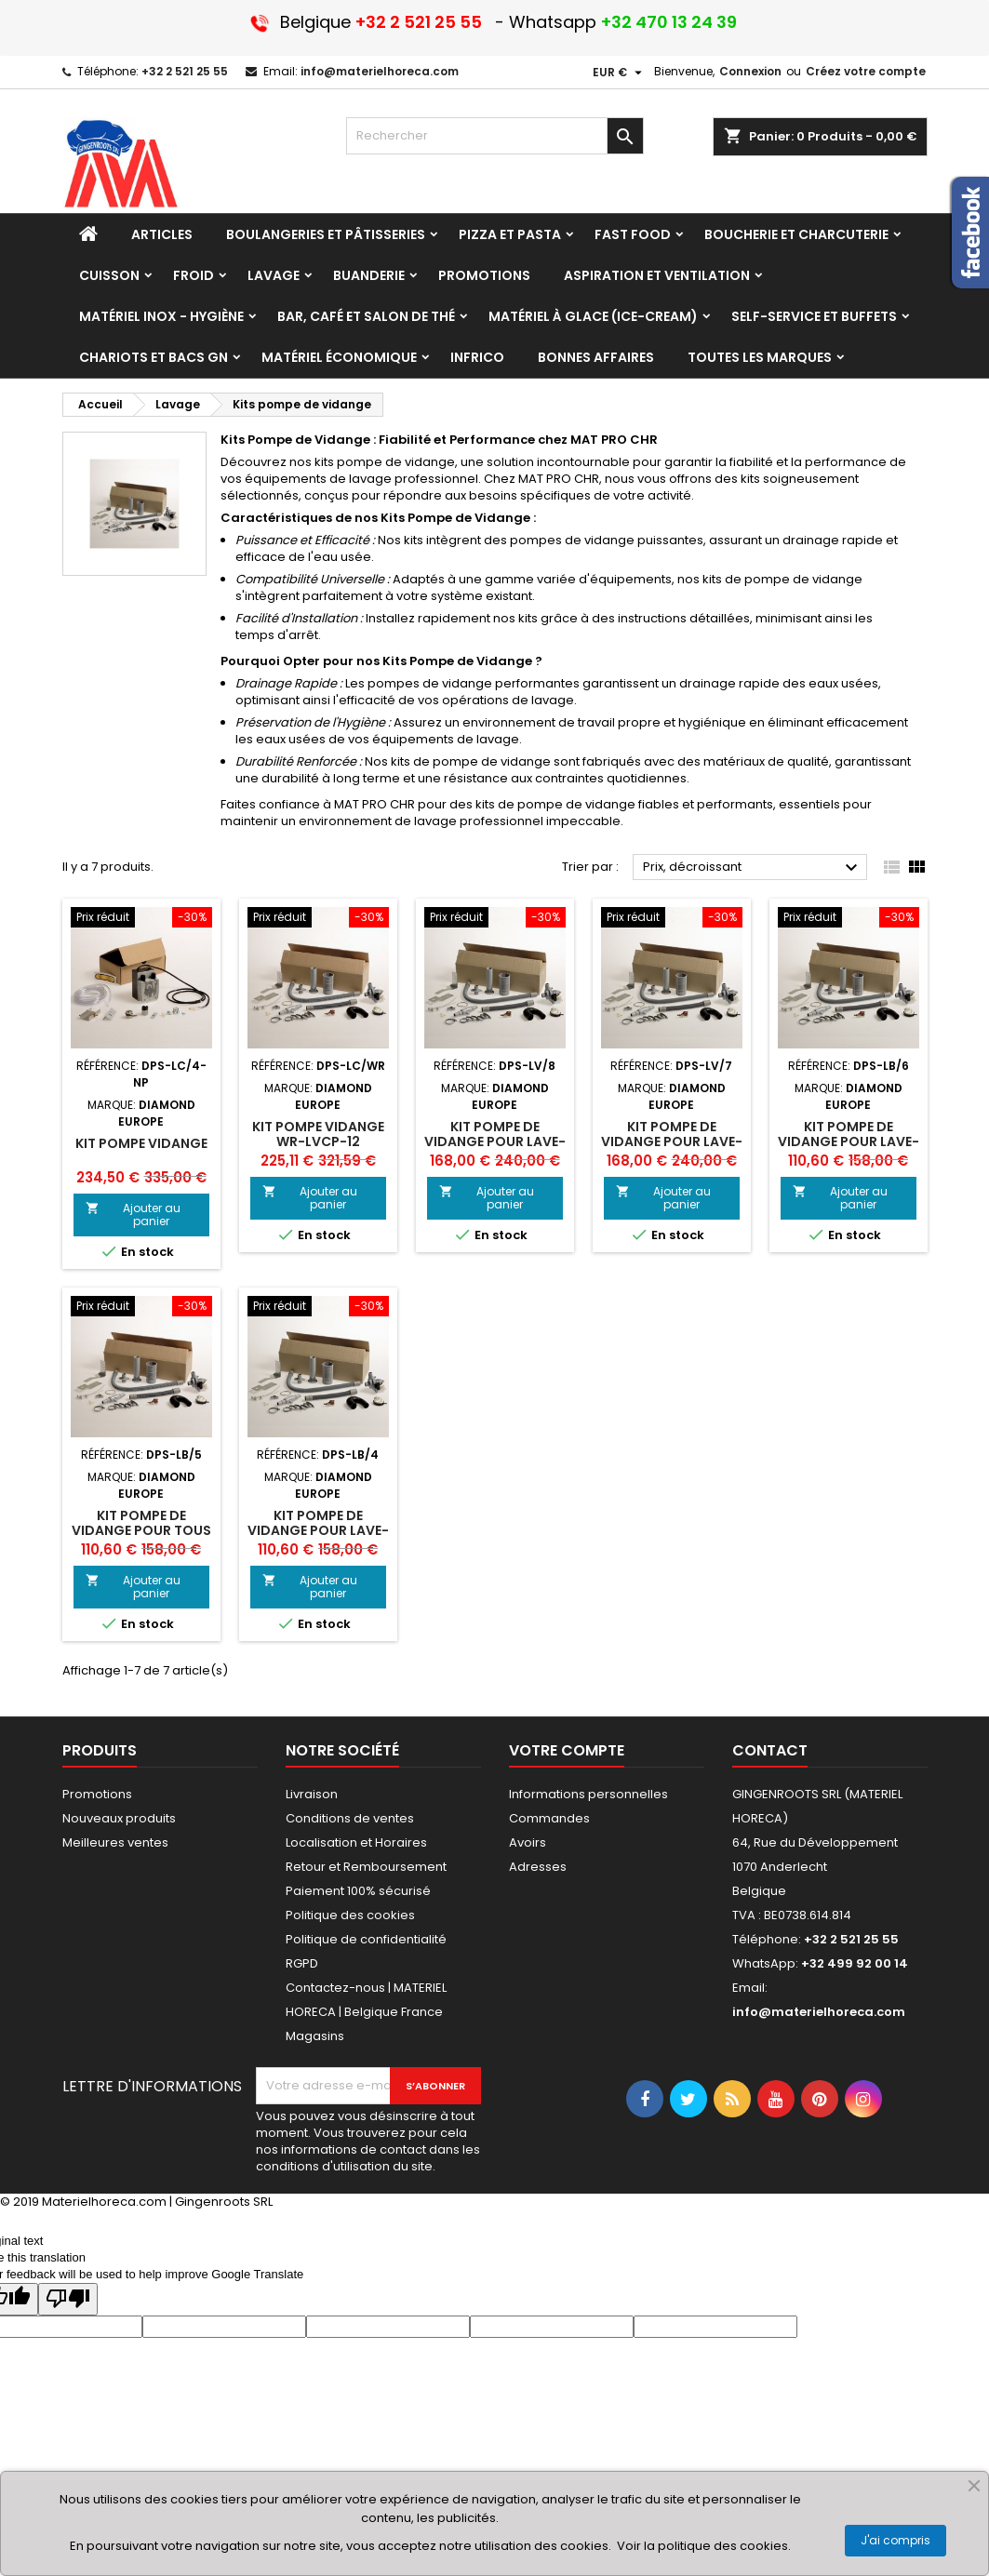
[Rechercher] (495, 135)
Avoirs (527, 1842)
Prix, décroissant (753, 868)
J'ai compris (895, 2540)
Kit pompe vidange (141, 1143)
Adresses (538, 1866)
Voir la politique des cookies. (704, 2546)
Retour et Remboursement (366, 1866)
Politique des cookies (350, 1915)
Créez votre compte (866, 71)
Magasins (315, 2036)
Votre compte (566, 1750)
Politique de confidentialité (366, 1939)
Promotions (97, 1794)
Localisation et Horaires (356, 1842)
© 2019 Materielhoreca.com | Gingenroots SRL (136, 2201)
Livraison (312, 1794)
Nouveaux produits (119, 1818)
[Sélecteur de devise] (620, 72)
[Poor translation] (68, 2299)
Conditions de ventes (350, 1818)
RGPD (302, 1963)
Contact (770, 1750)
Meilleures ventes (115, 1842)
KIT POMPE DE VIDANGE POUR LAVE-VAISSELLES (495, 1141)
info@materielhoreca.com (380, 71)
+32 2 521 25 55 (184, 71)
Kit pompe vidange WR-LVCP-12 (318, 1134)
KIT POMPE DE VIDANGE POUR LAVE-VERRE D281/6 (848, 1141)
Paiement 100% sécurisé (358, 1891)
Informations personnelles (588, 1794)
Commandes (549, 1818)
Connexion (750, 71)
